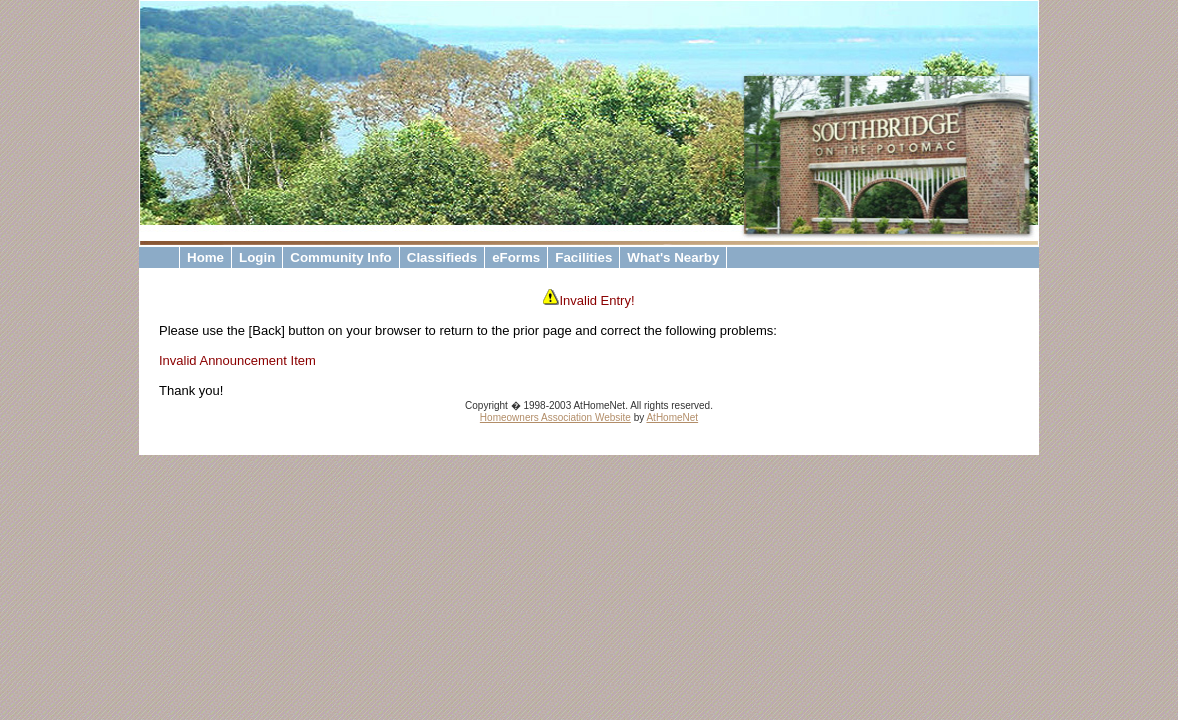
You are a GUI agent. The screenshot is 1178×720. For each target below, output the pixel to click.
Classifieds (442, 257)
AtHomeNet (672, 417)
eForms (516, 257)
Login (257, 257)
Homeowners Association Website (555, 417)
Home (205, 257)
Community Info (340, 257)
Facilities (583, 257)
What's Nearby (673, 257)
